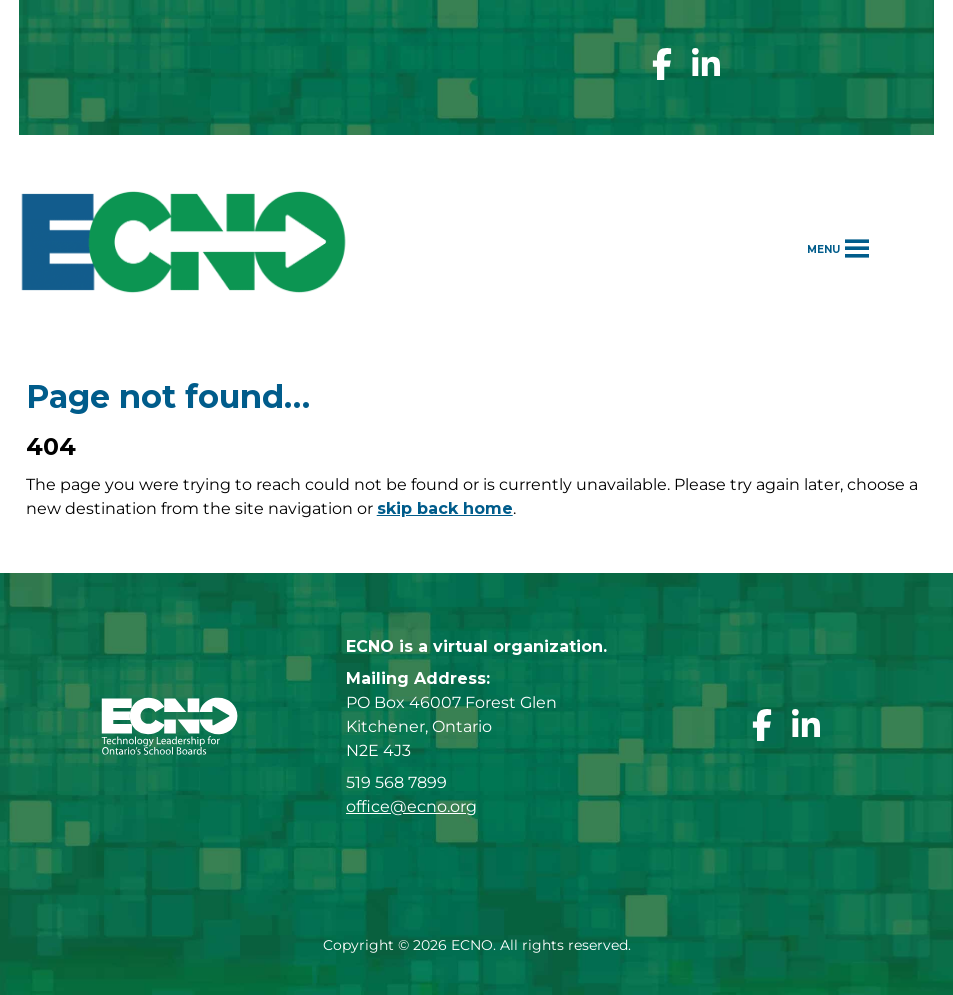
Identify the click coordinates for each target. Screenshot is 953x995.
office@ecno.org (411, 806)
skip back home (445, 508)
